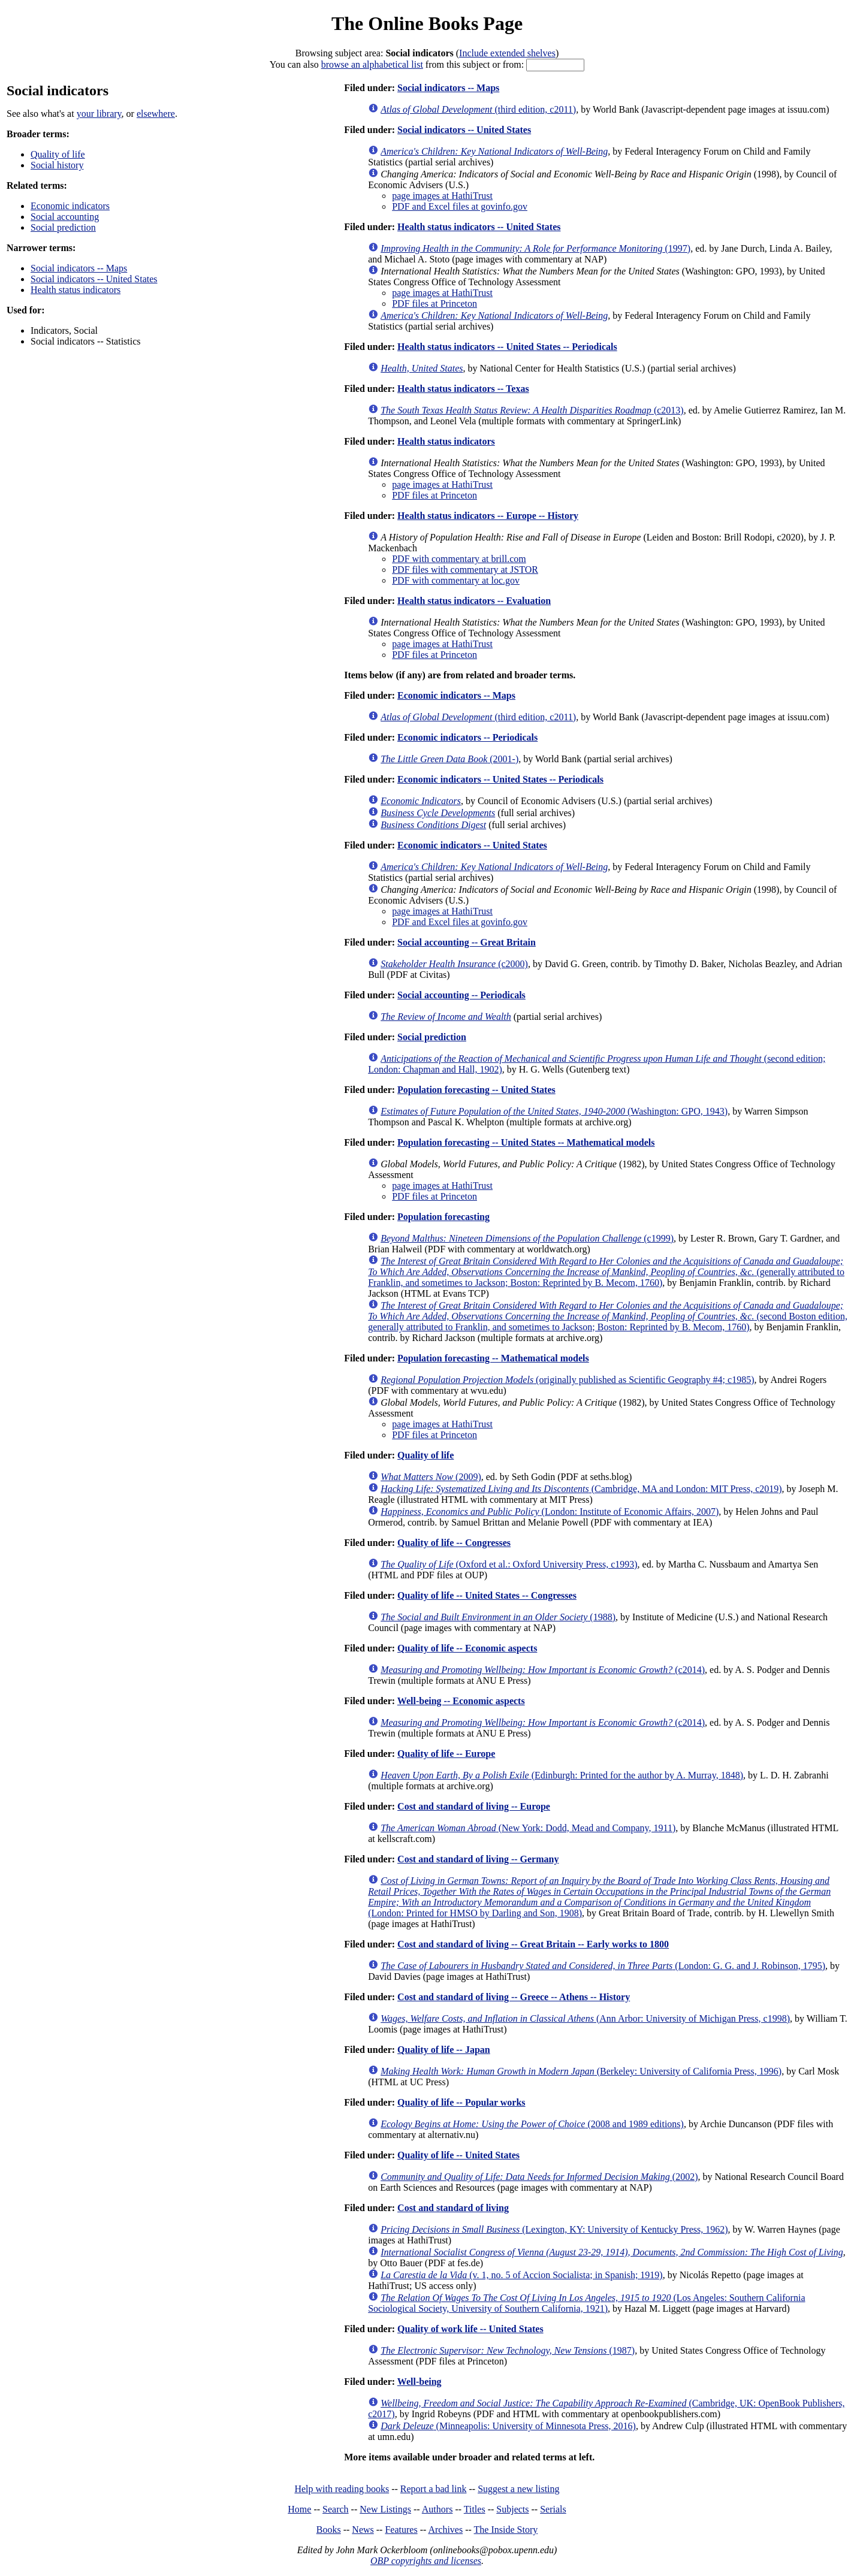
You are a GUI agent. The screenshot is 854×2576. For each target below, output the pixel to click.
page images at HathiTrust (442, 196)
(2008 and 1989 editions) (532, 2124)
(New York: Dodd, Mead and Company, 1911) (528, 1828)
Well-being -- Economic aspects (461, 1701)
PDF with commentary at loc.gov (456, 580)
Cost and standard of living (453, 2208)
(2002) (539, 2177)
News (362, 2529)
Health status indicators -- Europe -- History (487, 516)
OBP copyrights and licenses (425, 2561)
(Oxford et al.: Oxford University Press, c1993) (509, 1564)
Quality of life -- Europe (446, 1753)
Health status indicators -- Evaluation (474, 601)
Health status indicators (75, 290)
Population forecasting (443, 1217)
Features (401, 2529)
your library (99, 113)
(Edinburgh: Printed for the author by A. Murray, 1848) (562, 1775)
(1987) (508, 2350)
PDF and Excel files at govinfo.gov (459, 206)
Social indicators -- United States (94, 279)
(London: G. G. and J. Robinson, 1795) (603, 1966)
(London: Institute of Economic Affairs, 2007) (550, 1511)
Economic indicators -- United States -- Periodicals (500, 779)
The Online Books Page (427, 23)
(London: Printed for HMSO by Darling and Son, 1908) (599, 1897)
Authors (437, 2509)
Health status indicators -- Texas (463, 388)
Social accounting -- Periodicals (461, 995)
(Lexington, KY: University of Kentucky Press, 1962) (554, 2229)
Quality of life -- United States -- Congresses (487, 1595)
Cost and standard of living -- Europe (473, 1806)
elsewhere (156, 113)
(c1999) (527, 1238)
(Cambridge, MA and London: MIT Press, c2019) (581, 1489)
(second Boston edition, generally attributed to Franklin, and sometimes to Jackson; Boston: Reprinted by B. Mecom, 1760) (607, 1316)
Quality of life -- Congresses (454, 1543)
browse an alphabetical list (372, 64)
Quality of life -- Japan (443, 2050)
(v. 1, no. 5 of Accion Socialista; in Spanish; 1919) (521, 2275)
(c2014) (543, 1670)
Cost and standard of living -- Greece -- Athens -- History (513, 1997)
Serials (553, 2509)
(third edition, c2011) (478, 109)
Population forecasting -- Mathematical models (493, 1358)
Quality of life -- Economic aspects (467, 1648)
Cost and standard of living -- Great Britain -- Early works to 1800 (533, 1944)
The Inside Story (506, 2529)
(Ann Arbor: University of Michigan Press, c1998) (585, 2018)
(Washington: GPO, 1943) (554, 1111)
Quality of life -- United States (458, 2155)
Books (328, 2529)
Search (335, 2509)
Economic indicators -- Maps (456, 695)
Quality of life (58, 154)
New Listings (385, 2509)
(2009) (431, 1477)
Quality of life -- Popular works (461, 2102)
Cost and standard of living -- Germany (478, 1859)
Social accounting (65, 217)
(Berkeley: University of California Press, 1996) (581, 2071)
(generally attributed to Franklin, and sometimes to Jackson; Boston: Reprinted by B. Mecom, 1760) (606, 1272)
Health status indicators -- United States (478, 227)
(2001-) (449, 759)
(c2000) (454, 964)
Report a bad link (433, 2489)
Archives (445, 2529)
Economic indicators (70, 206)
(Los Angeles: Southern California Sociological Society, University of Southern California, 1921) (586, 2303)
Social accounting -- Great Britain (466, 942)
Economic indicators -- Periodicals (467, 737)
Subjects (512, 2509)
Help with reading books (341, 2489)
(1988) (498, 1617)
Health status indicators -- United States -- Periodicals (507, 347)
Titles (474, 2509)
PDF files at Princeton (434, 303)
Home (299, 2509)
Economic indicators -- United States (472, 845)
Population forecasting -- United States (476, 1090)
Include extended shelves (507, 53)
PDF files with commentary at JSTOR (465, 569)
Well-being (419, 2381)
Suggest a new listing (518, 2489)
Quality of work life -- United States (470, 2329)
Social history (57, 165)
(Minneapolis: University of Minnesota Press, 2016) (508, 2426)
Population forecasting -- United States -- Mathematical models (525, 1142)
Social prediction (63, 227)
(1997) (535, 248)
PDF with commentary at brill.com (459, 559)
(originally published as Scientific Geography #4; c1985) (567, 1380)
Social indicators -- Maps (79, 268)
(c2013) (532, 410)
